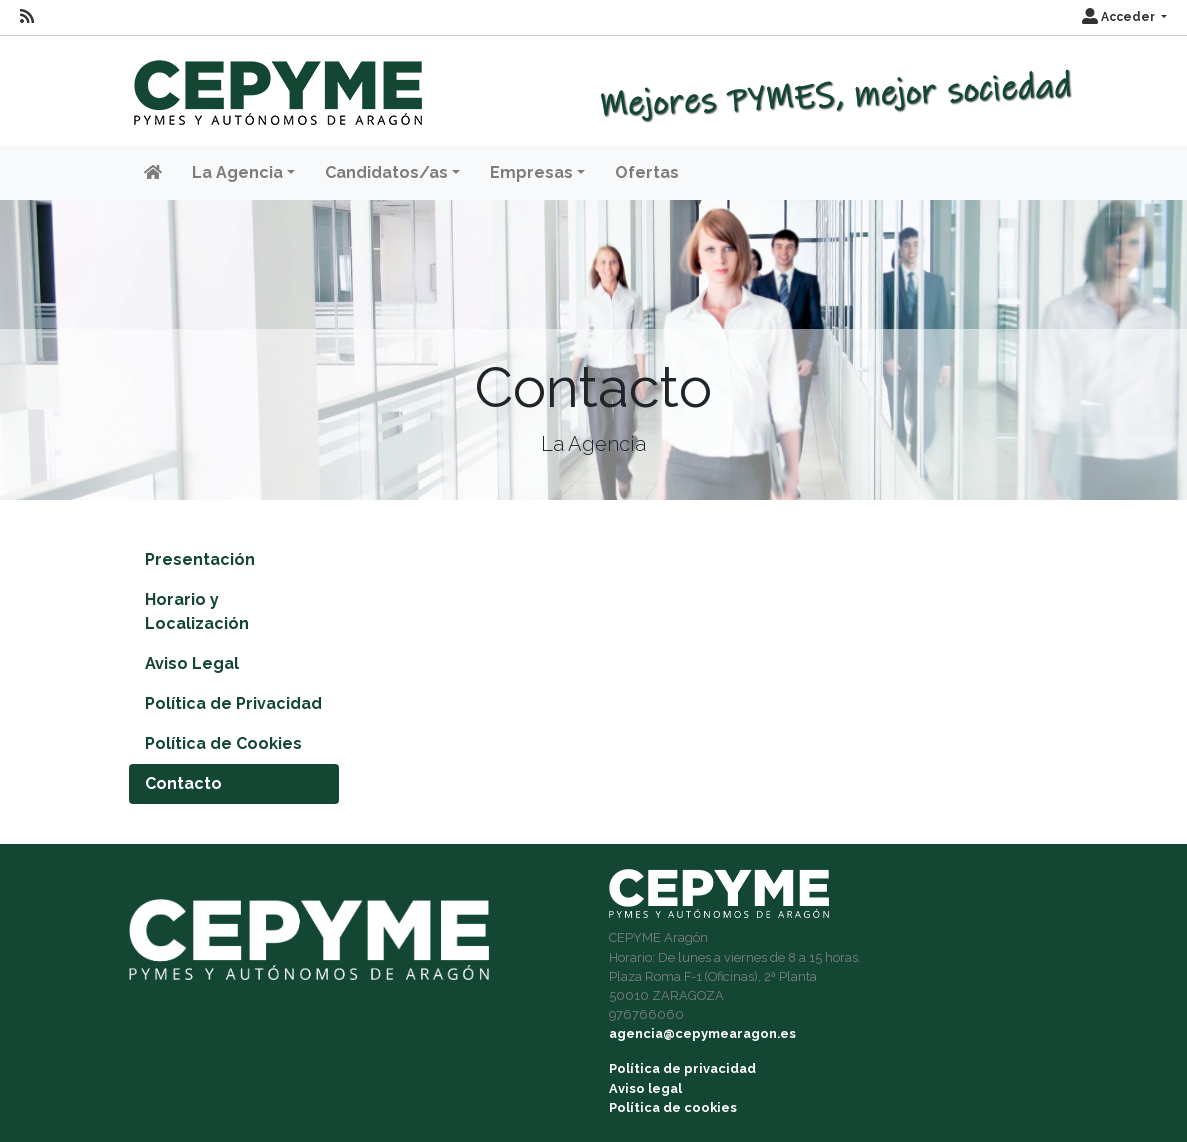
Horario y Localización (197, 611)
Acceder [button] (1120, 17)
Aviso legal (645, 1088)
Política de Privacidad (233, 703)
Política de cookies (673, 1107)
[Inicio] (275, 83)
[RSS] (27, 17)
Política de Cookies (223, 743)
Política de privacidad (682, 1068)
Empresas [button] (531, 172)
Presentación (200, 559)
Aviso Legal (192, 663)
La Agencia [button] (237, 172)
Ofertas (647, 172)
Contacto (183, 783)
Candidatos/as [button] (386, 172)
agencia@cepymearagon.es (702, 1033)
